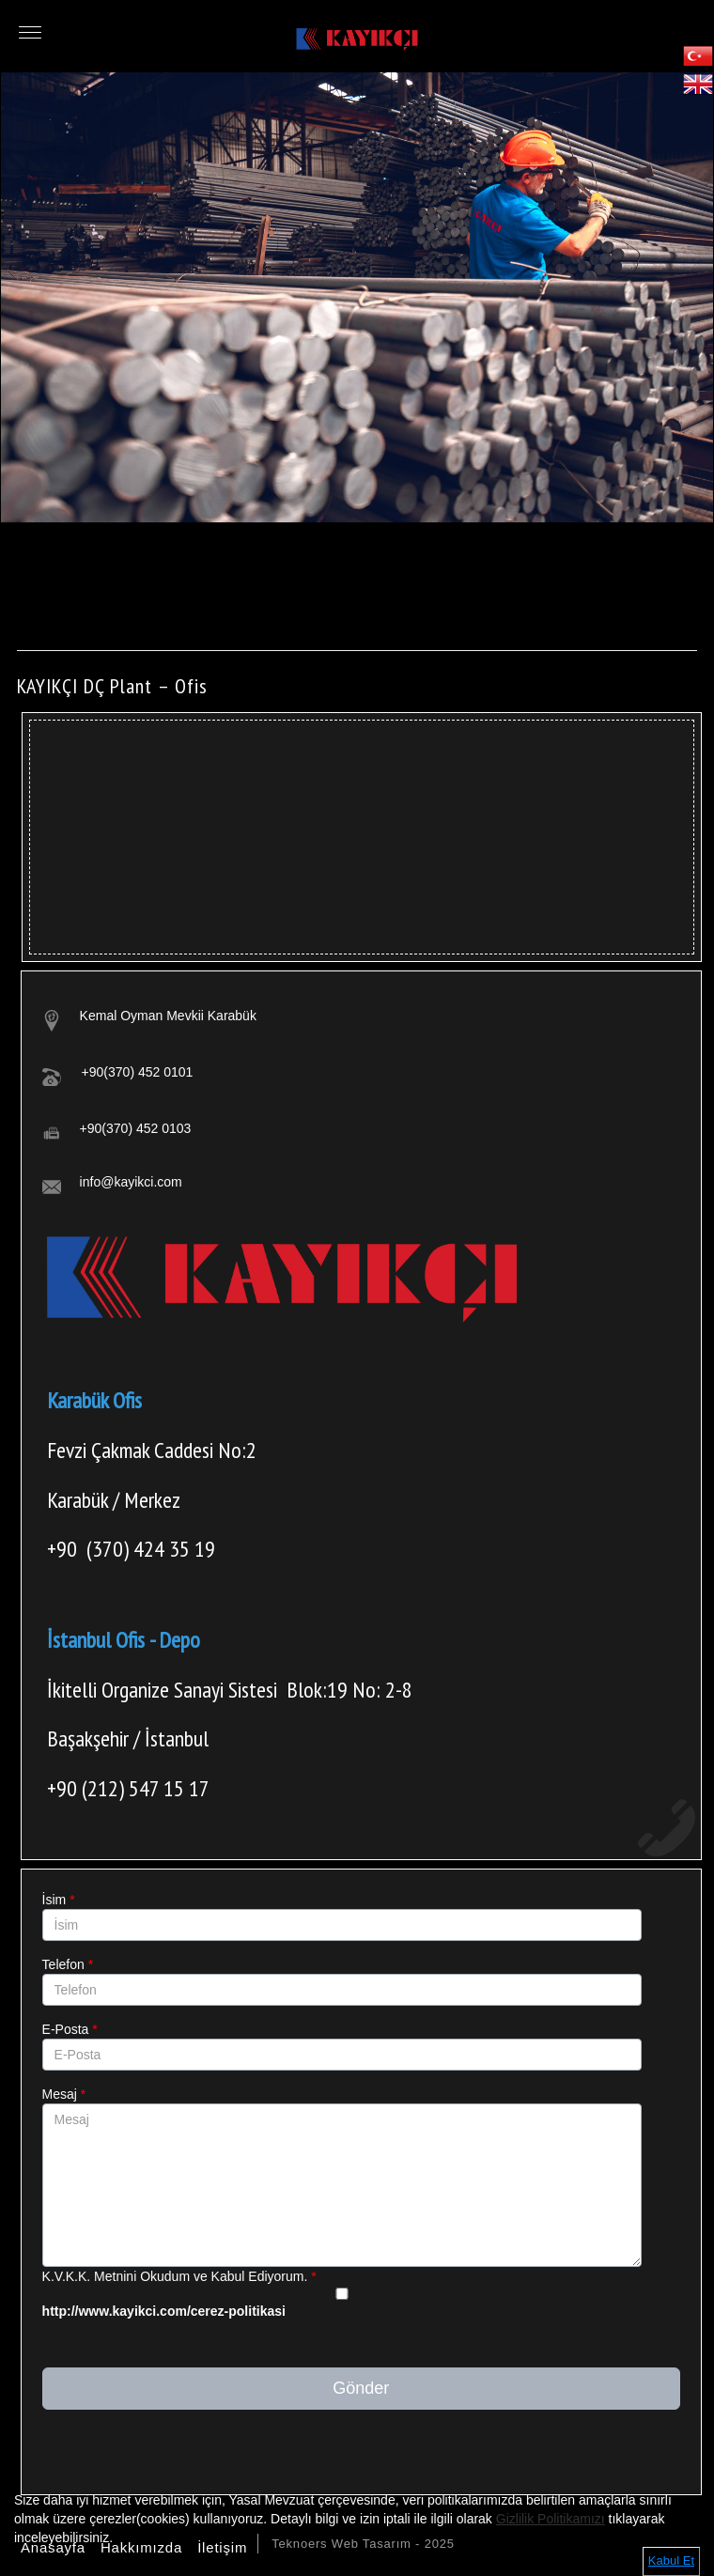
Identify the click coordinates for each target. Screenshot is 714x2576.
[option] (357, 297)
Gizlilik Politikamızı (550, 2518)
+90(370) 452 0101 (138, 1071)
